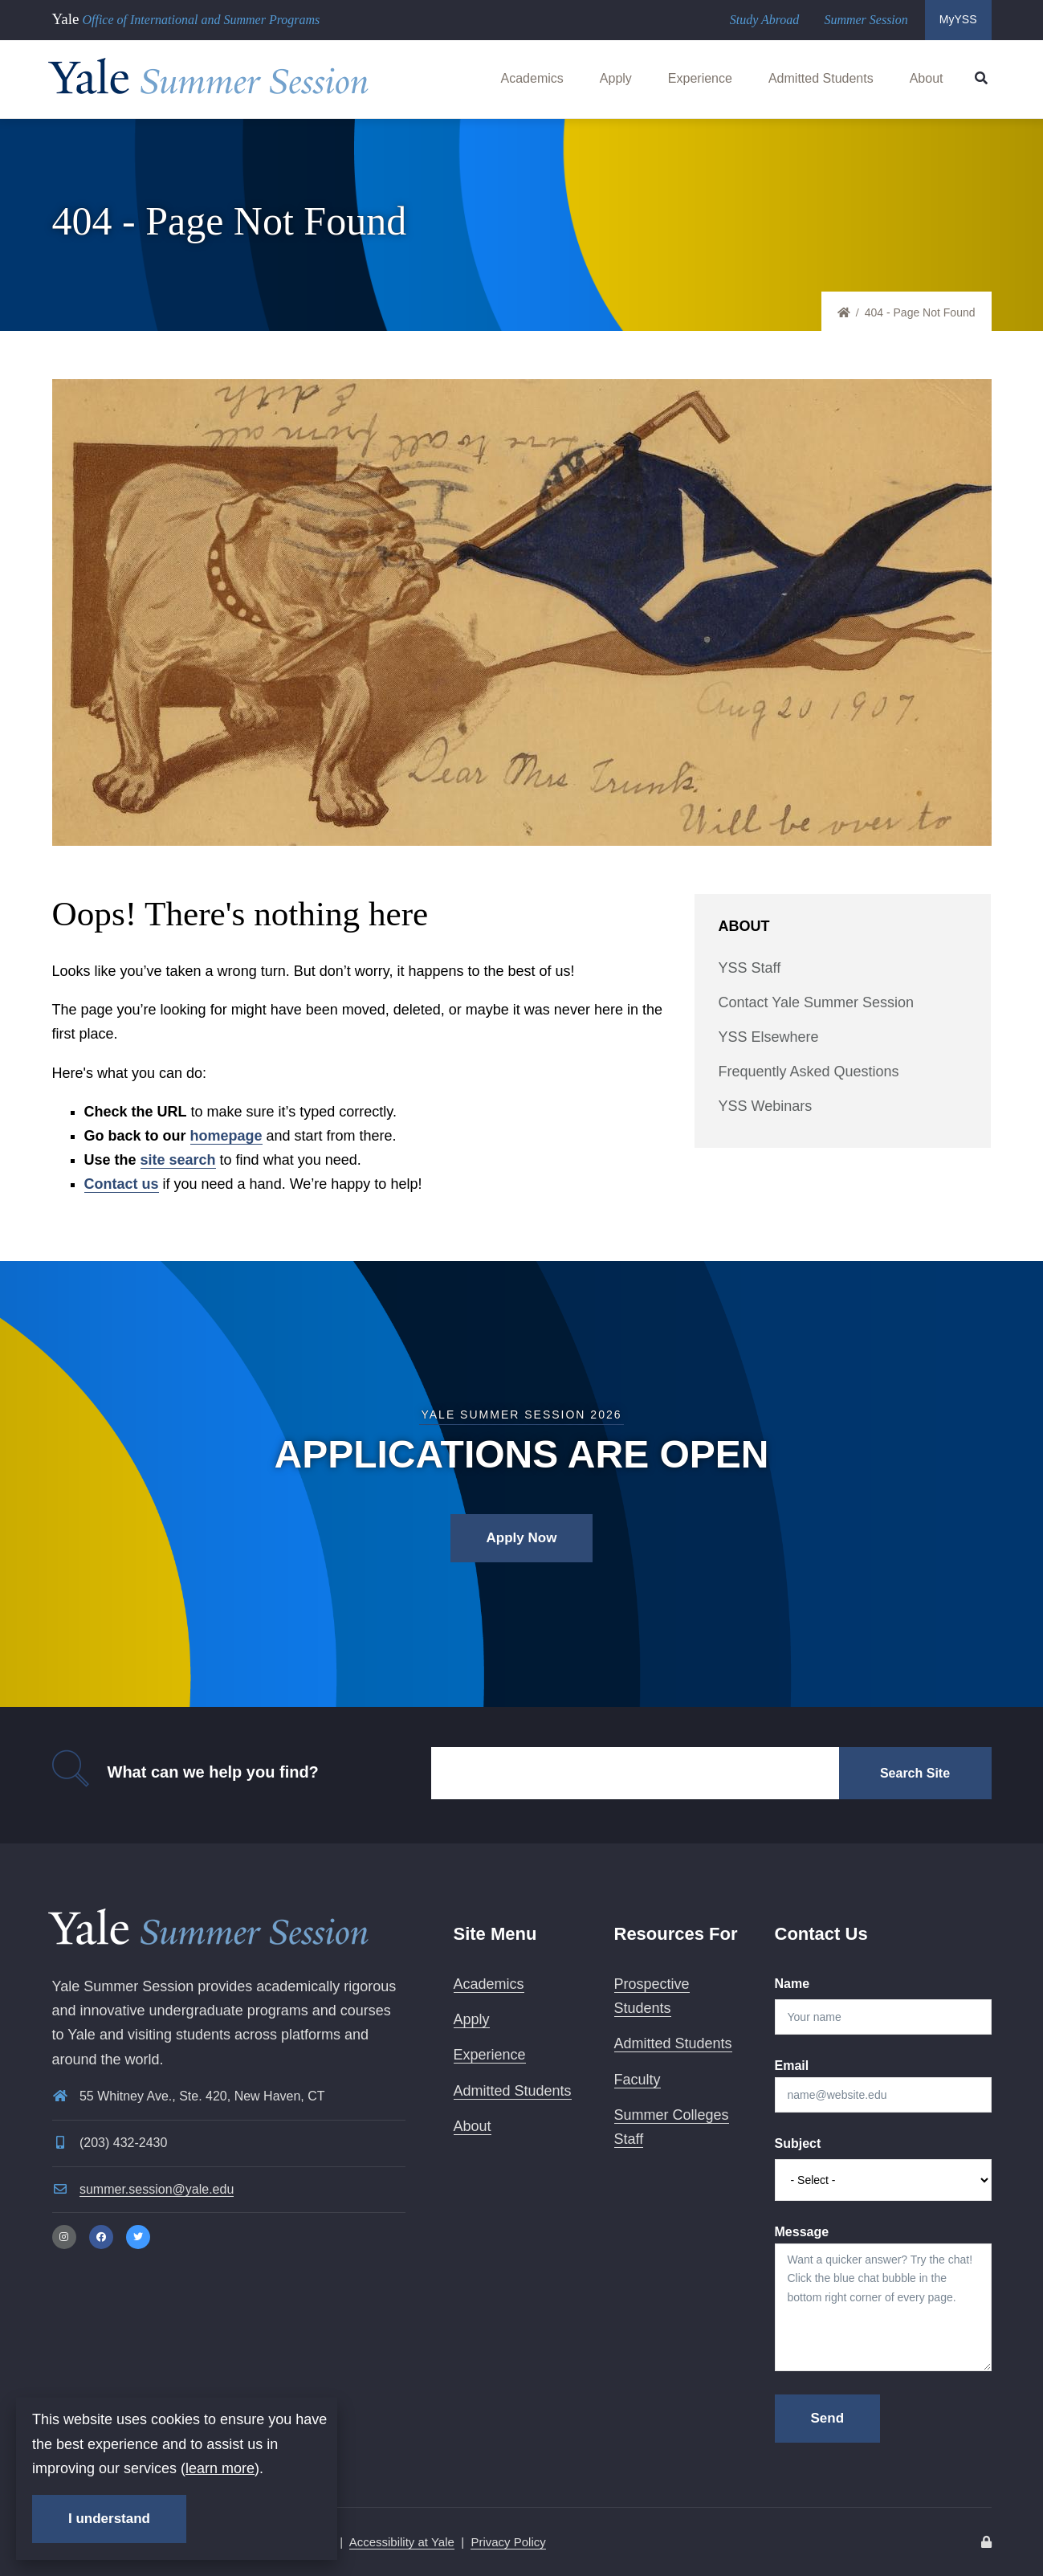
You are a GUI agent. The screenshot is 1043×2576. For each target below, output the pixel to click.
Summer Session (865, 20)
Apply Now (522, 1537)
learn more (220, 2468)
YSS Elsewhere (769, 1037)
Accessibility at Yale (401, 2542)
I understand (109, 2518)
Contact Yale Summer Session (816, 1002)
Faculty (637, 2080)
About (926, 78)
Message (802, 2232)
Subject (798, 2143)
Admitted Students (821, 78)
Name (792, 1983)
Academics (532, 78)
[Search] (635, 1773)
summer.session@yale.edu (156, 2189)
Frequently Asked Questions (809, 1071)
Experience (700, 78)
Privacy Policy (508, 2542)
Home (851, 313)
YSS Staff (750, 968)
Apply (616, 78)
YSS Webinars (766, 1106)
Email (792, 2065)
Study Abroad (765, 20)
